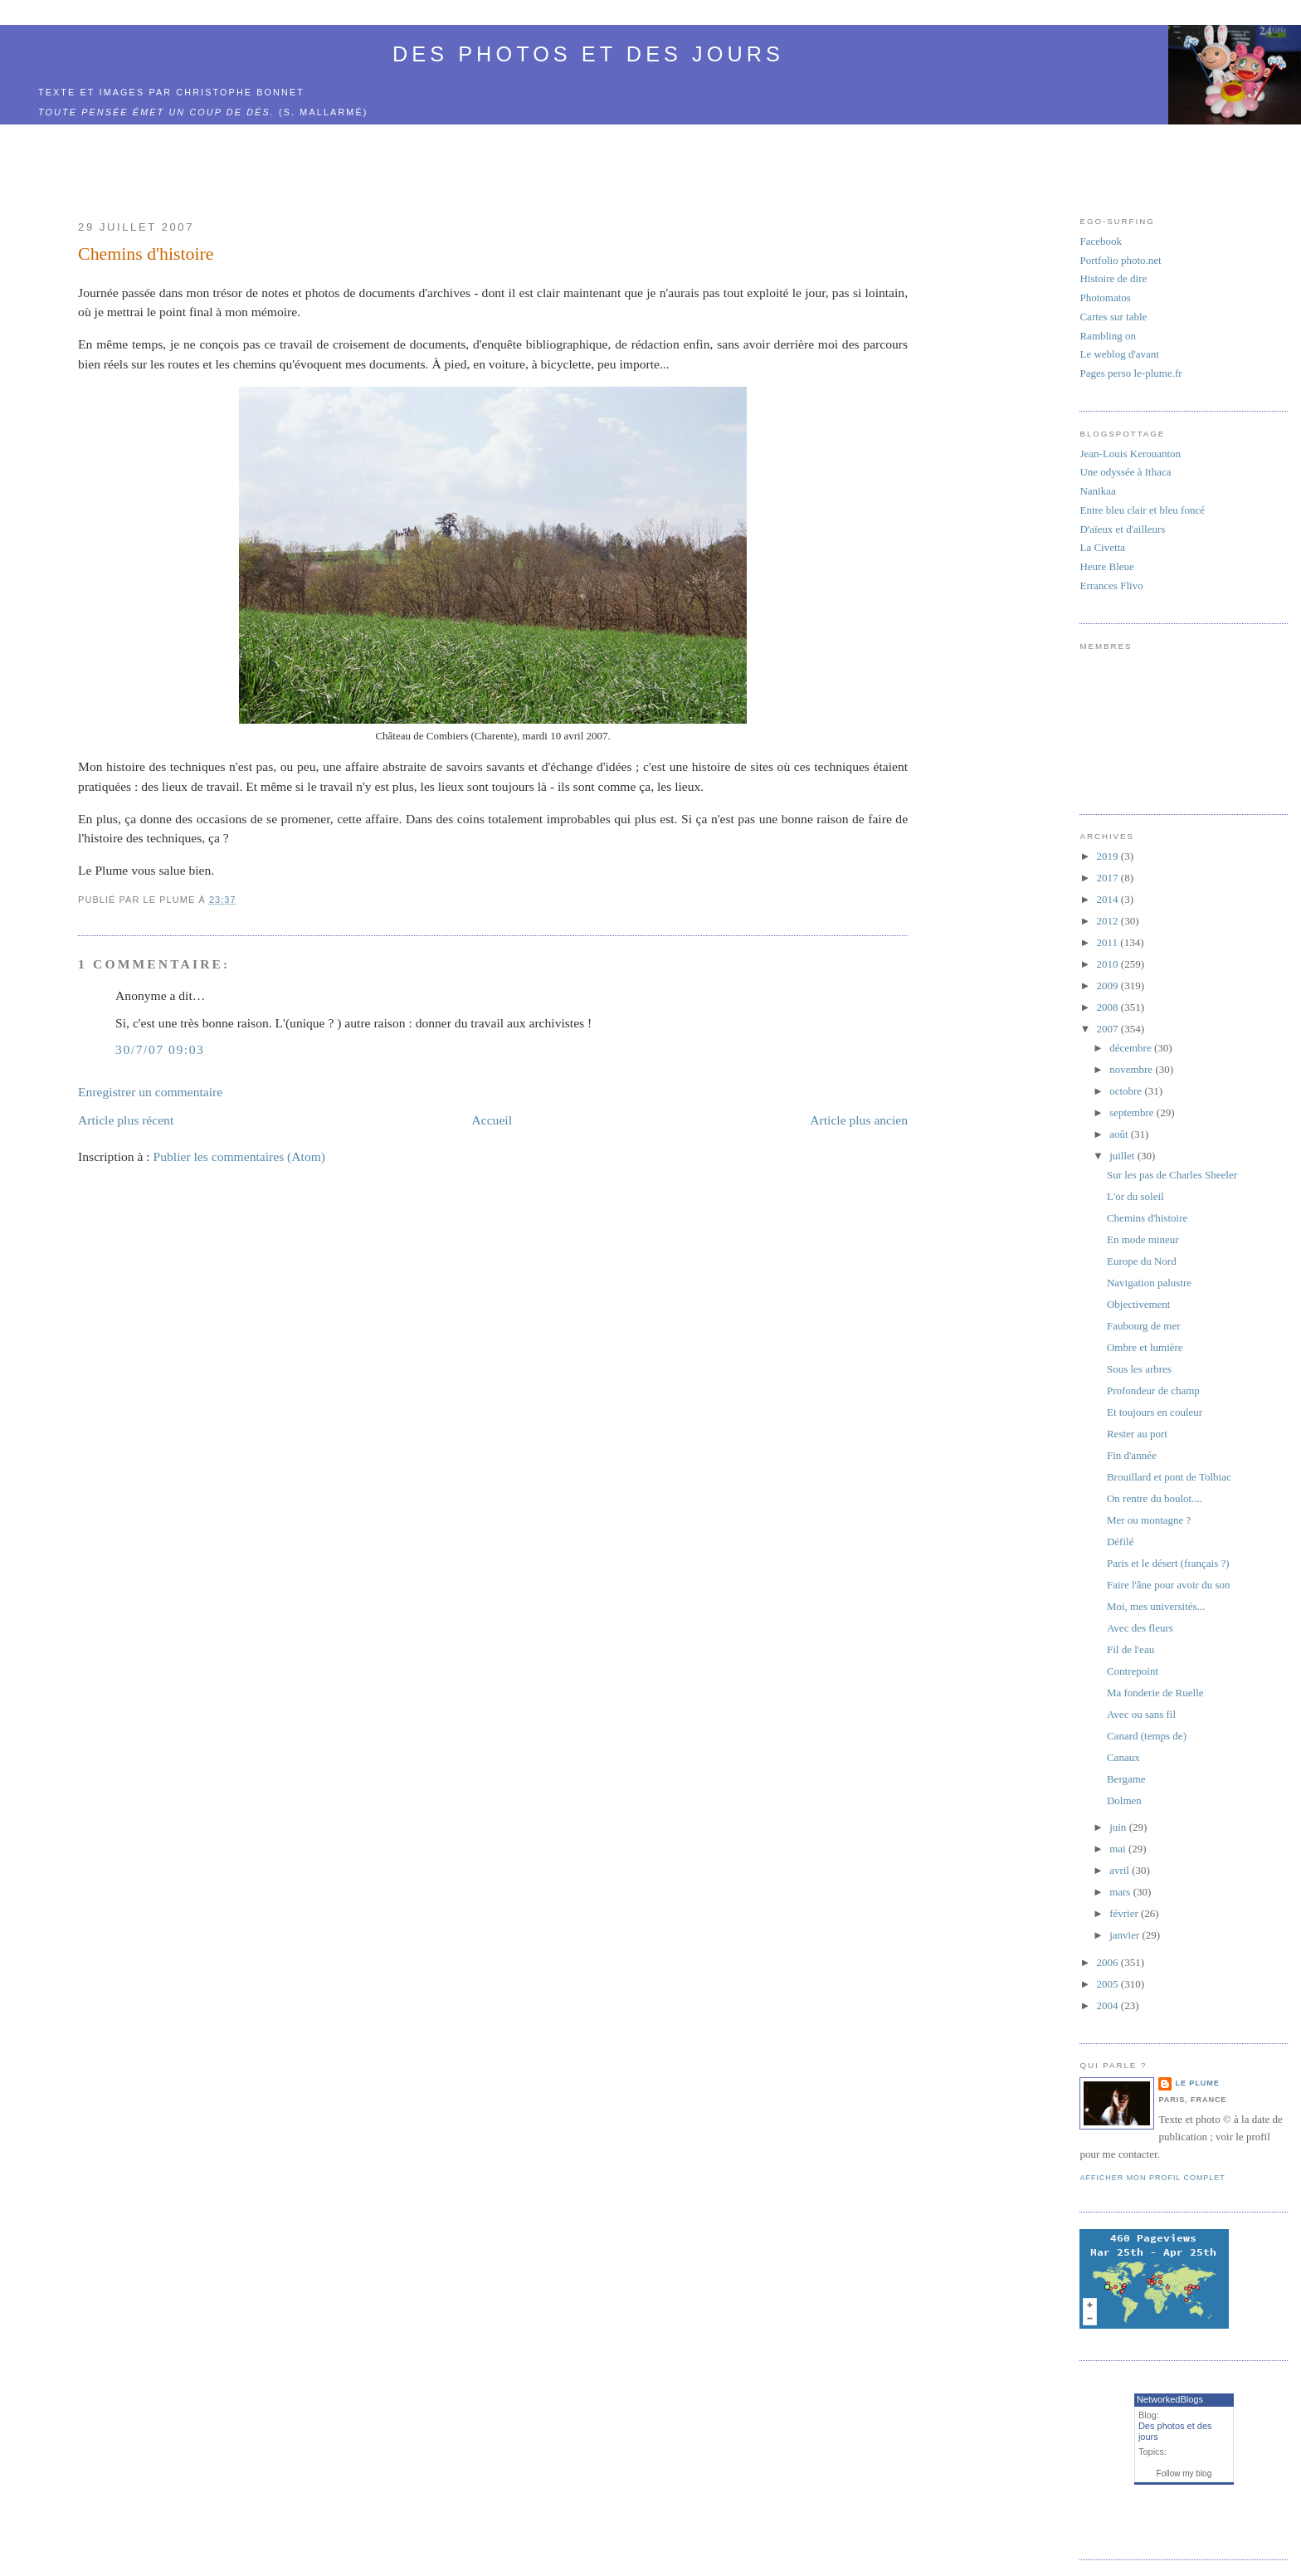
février (1125, 1913)
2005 (1109, 1984)
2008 (1109, 1007)
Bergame (1126, 1779)
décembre (1131, 1048)
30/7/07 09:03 (159, 1049)
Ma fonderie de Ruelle (1155, 1692)
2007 (1109, 1028)
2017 (1109, 877)
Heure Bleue (1106, 566)
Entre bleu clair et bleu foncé (1142, 510)
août (1120, 1134)
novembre (1132, 1069)
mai (1118, 1848)
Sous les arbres (1139, 1369)
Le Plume (1197, 2083)
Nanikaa (1097, 491)
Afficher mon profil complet (1152, 2178)
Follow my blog (1184, 2473)
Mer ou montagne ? (1149, 1520)
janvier (1125, 1935)
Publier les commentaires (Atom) (239, 1156)
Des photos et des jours (588, 54)
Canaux (1123, 1757)
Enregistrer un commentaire (150, 1092)
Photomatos (1104, 297)
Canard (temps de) (1146, 1736)
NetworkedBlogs (1170, 2399)
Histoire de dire (1113, 278)
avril (1120, 1870)
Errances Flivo (1111, 585)
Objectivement (1139, 1304)
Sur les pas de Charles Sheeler (1172, 1174)
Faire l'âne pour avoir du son (1168, 1584)
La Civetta (1102, 547)
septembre (1133, 1112)
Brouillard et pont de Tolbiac (1169, 1477)
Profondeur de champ (1153, 1390)
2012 (1109, 921)
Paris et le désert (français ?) (1168, 1563)
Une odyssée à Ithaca (1125, 472)
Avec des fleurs (1140, 1628)
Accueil (492, 1120)
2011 (1109, 942)
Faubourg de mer (1144, 1326)
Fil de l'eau (1130, 1649)
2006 (1109, 1962)
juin (1118, 1827)
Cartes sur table (1113, 316)
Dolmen (1124, 1800)
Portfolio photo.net (1120, 260)
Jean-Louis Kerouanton (1130, 453)
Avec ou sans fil (1141, 1714)
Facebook (1100, 241)
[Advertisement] (533, 163)
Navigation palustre (1149, 1282)
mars (1121, 1892)
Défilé (1120, 1541)
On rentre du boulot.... (1154, 1498)
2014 (1109, 899)
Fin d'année (1132, 1455)
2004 (1109, 2005)
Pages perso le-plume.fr (1130, 373)
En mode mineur (1143, 1239)
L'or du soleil (1135, 1196)
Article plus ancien (859, 1120)
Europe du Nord (1142, 1261)
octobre (1126, 1091)
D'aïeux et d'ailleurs (1122, 529)
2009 (1109, 985)
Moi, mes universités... (1156, 1606)
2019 (1109, 856)
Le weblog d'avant (1118, 354)
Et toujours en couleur (1154, 1412)
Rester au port (1137, 1433)
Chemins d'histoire (145, 254)
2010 (1109, 964)
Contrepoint (1132, 1671)
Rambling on (1107, 335)
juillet (1123, 1155)
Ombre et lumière (1145, 1347)
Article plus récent (125, 1120)
